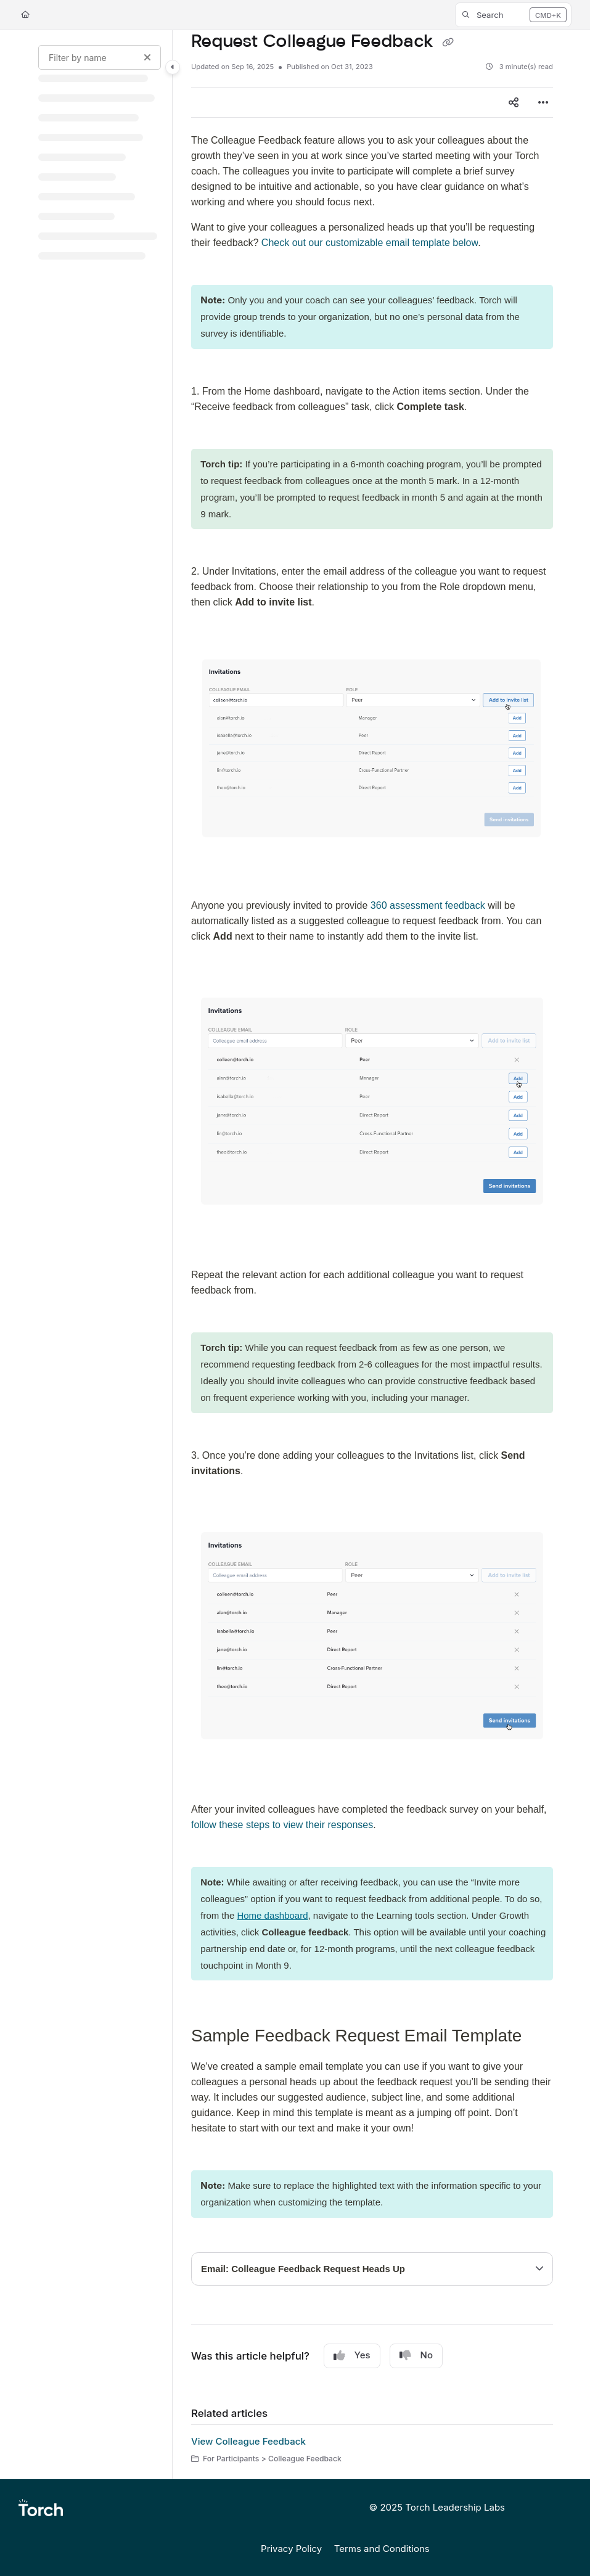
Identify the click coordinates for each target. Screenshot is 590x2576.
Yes (352, 2355)
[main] (372, 1254)
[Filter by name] (99, 57)
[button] (513, 14)
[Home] (25, 15)
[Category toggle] (172, 67)
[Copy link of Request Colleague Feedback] (447, 42)
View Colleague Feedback (248, 2441)
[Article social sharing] (513, 102)
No (416, 2355)
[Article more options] (543, 102)
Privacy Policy (291, 2548)
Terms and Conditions (382, 2548)
